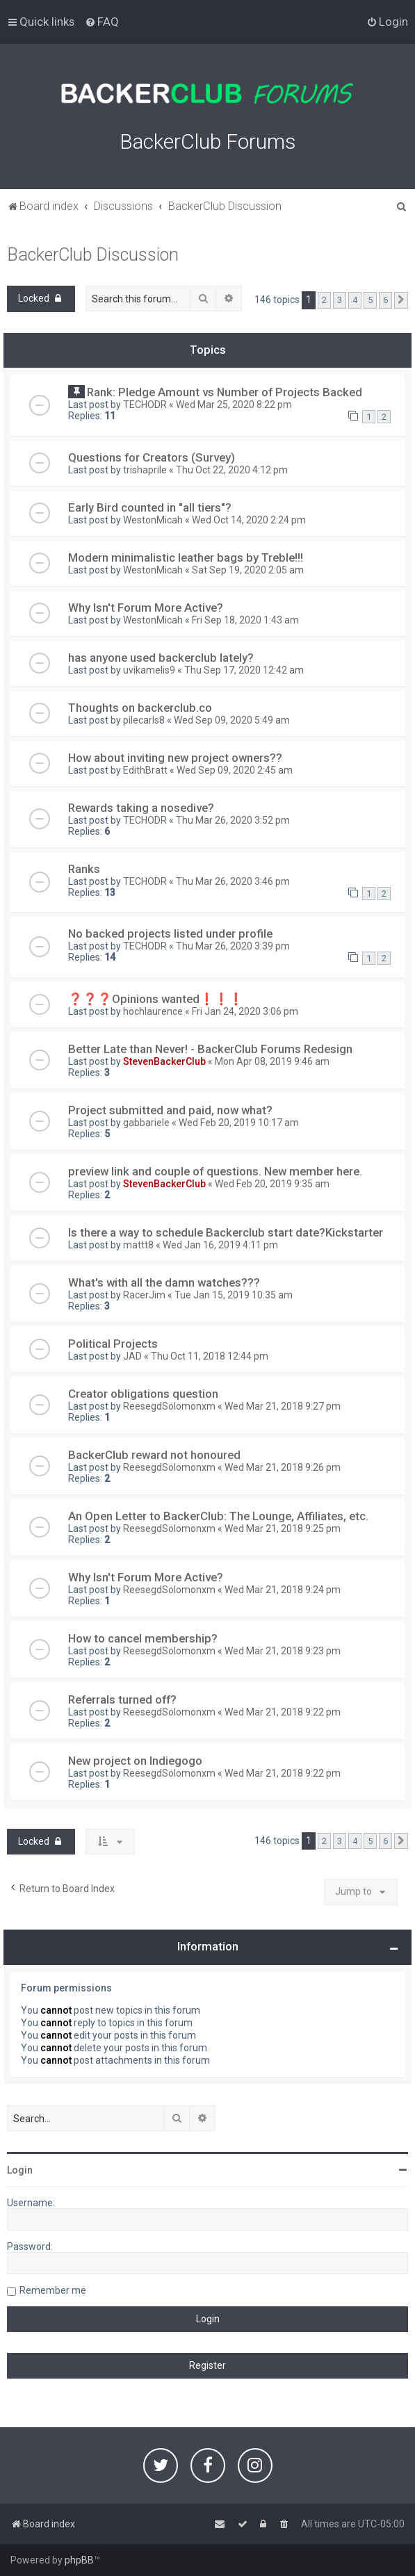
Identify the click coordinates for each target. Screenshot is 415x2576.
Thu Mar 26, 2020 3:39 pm (233, 946)
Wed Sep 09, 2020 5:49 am (232, 720)
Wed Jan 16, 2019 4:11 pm (220, 1244)
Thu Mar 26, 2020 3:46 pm (233, 881)
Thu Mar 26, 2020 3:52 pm (233, 820)
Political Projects (113, 1344)
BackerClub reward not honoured (154, 1455)
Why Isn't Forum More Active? (145, 607)
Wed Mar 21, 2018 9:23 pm (283, 1650)
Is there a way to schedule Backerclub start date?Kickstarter (225, 1232)
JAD (132, 1356)
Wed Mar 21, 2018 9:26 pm (283, 1467)
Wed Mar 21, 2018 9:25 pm (283, 1528)
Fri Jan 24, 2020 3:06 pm (245, 1011)
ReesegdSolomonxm (169, 1406)
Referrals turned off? (122, 1699)
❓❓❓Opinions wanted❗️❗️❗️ (155, 999)
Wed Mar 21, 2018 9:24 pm (283, 1589)
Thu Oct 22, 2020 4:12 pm (232, 469)
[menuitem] (102, 21)
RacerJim (144, 1295)
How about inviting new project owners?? (175, 758)
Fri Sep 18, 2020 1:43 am (245, 620)
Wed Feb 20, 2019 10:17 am (239, 1122)
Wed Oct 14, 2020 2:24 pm (249, 519)
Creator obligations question (143, 1394)
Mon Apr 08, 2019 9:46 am (272, 1061)
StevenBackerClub (164, 1061)
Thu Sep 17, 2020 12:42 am (244, 670)
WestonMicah (153, 519)
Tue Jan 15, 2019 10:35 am (233, 1295)
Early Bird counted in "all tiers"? (149, 507)
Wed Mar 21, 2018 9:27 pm (283, 1406)
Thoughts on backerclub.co (140, 708)
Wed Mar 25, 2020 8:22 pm (234, 404)
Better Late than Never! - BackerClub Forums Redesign (210, 1049)
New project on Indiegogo (135, 1761)
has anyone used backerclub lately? (161, 658)
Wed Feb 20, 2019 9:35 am (272, 1183)
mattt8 (138, 1244)
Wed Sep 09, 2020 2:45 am (235, 770)
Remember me (52, 2290)
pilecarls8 (144, 720)
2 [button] (324, 300)
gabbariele (146, 1122)
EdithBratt (145, 770)
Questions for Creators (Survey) (151, 457)
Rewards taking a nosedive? (141, 808)
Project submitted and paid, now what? (170, 1110)
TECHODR (145, 404)
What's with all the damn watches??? (164, 1282)
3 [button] (339, 300)
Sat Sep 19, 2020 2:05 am (248, 570)
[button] (401, 300)
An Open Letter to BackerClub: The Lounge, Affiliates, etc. (218, 1516)
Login (20, 2170)
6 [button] (385, 300)
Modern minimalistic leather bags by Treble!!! (185, 557)
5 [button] (370, 300)
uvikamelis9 (149, 670)
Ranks (84, 869)
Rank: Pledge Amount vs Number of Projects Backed (224, 392)
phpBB (79, 2560)
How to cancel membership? (143, 1638)
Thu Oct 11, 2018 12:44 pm (209, 1356)
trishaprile (145, 469)
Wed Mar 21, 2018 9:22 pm (283, 1712)
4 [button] (354, 300)
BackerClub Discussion (93, 255)
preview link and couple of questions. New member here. (215, 1171)
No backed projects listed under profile (170, 933)
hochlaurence (153, 1011)
